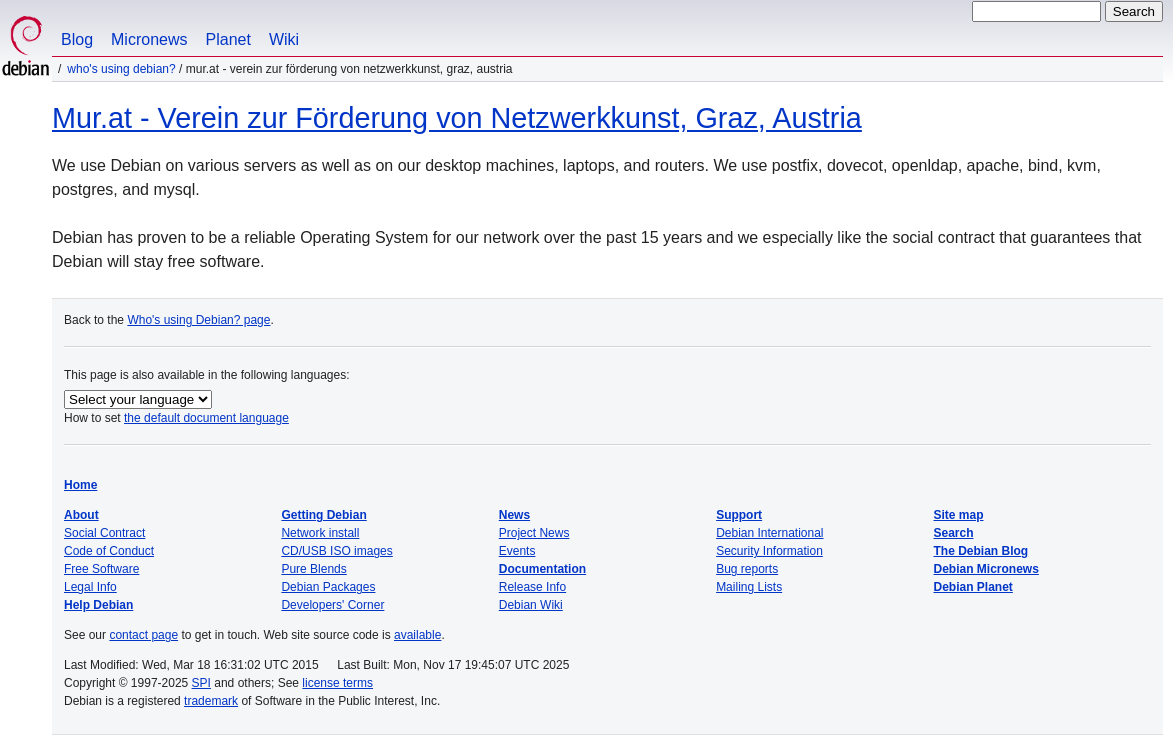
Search (954, 533)
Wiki (284, 39)
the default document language (206, 418)
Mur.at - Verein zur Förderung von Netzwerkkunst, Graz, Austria (457, 118)
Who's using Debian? (121, 69)
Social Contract (104, 533)
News (514, 515)
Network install (320, 533)
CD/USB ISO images (336, 551)
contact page (143, 635)
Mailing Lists (749, 587)
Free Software (101, 569)
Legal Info (90, 587)
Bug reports (747, 569)
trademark (211, 701)
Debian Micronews (986, 569)
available (417, 635)
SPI (201, 683)
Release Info (532, 587)
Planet (228, 39)
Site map (959, 515)
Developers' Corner (332, 605)
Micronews (149, 39)
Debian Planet (973, 587)
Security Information (769, 551)
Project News (534, 533)
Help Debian (98, 605)
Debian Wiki (531, 605)
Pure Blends (313, 569)
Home (80, 485)
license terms (337, 683)
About (81, 515)
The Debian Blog (981, 551)
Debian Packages (328, 587)
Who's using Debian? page (198, 320)
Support (739, 515)
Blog (77, 39)
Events (517, 551)
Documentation (542, 569)
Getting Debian (323, 515)
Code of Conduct (109, 551)
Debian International (769, 533)
